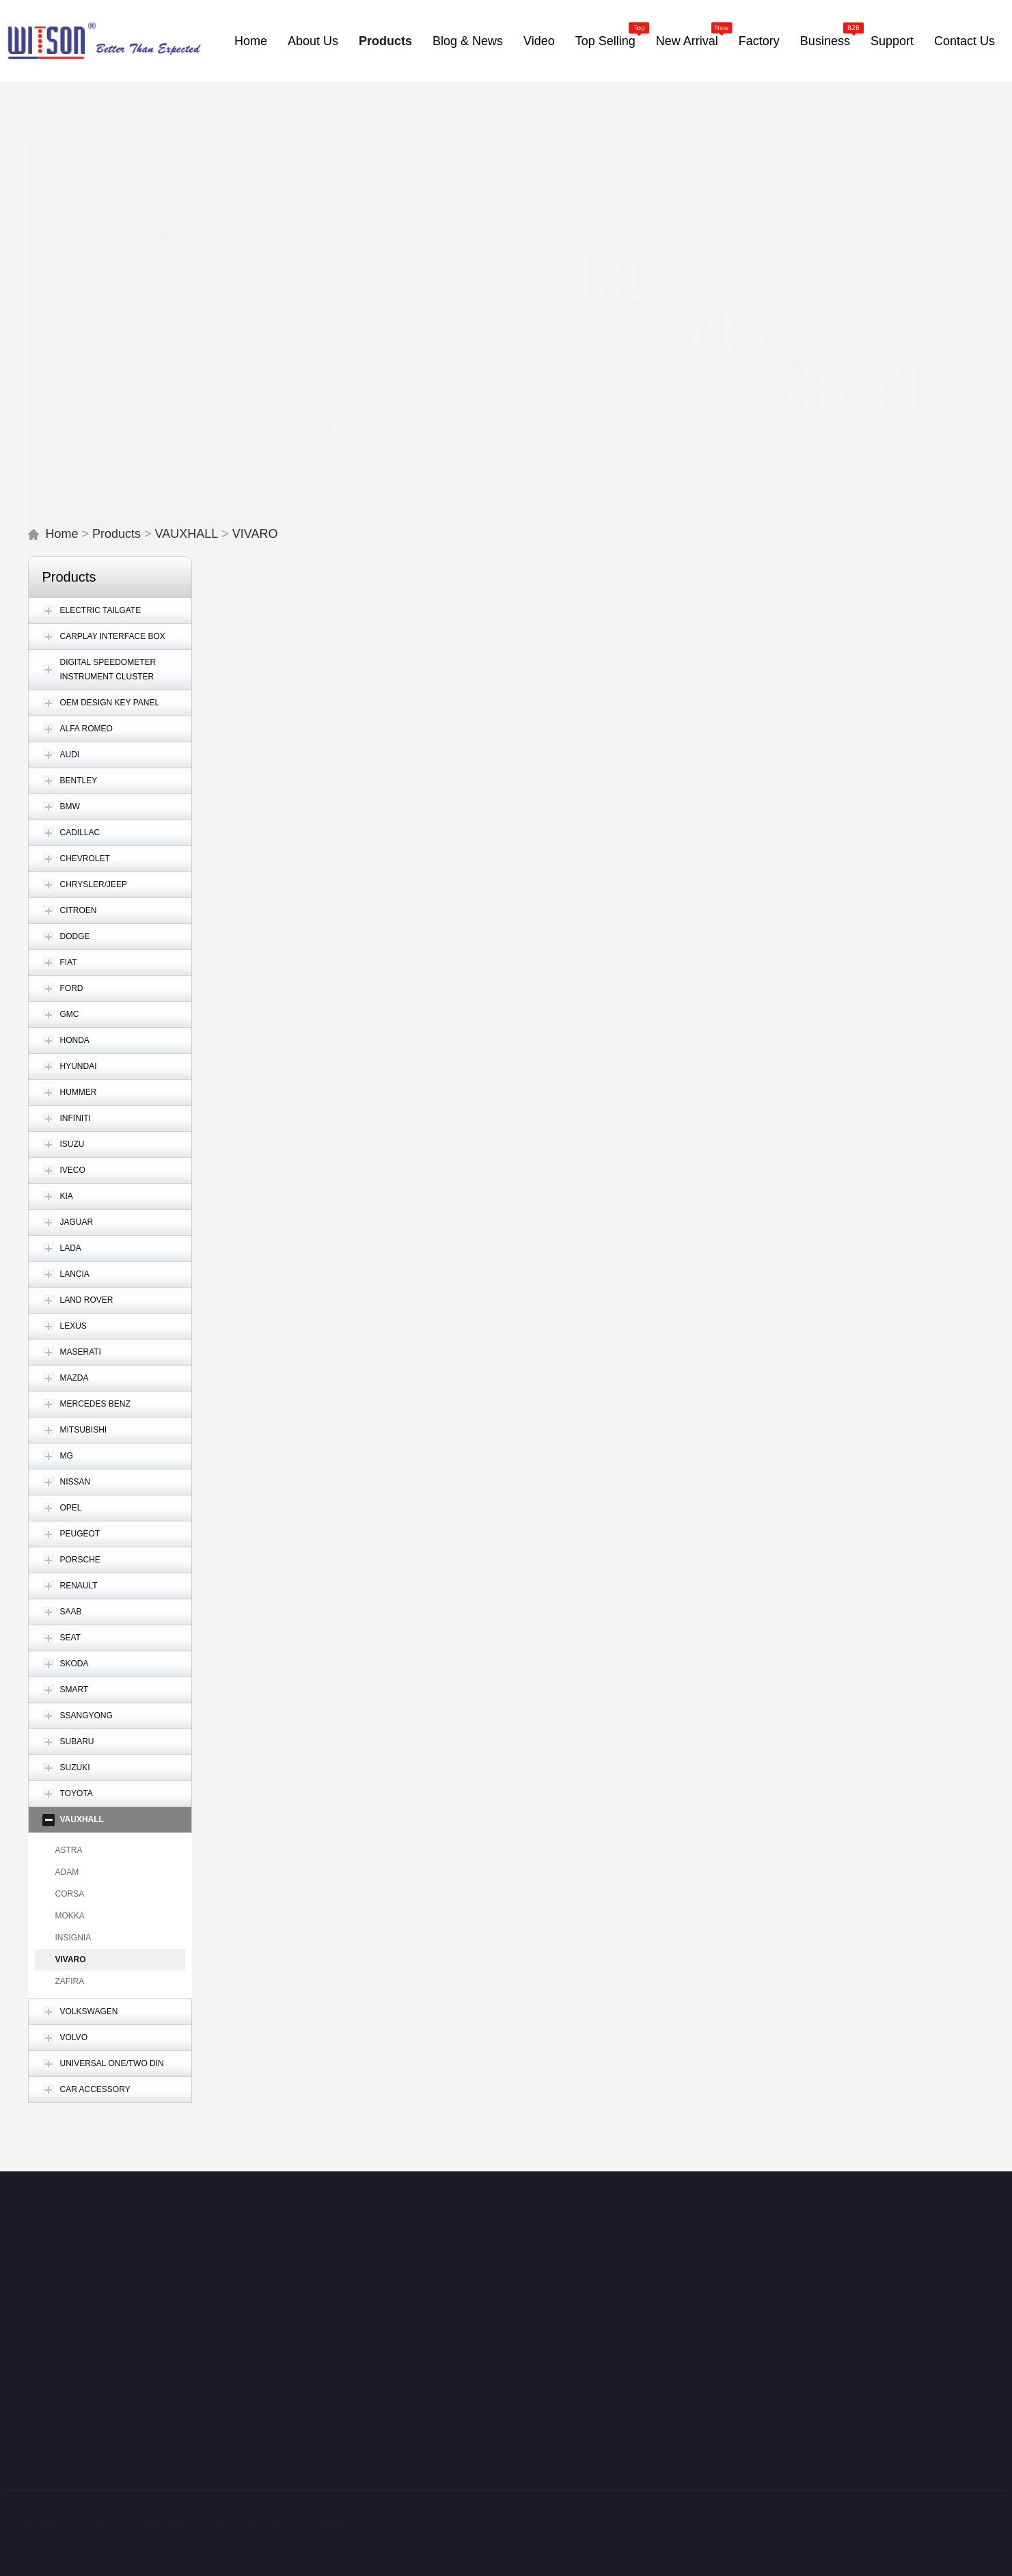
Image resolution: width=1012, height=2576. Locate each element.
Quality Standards (584, 2335)
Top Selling (384, 2231)
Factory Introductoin (585, 2251)
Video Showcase (793, 2306)
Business (699, 2223)
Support (779, 2223)
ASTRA (69, 1850)
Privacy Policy (928, 2327)
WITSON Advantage (30, 2279)
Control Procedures (587, 2319)
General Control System (580, 2295)
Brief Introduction (43, 2251)
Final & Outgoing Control (582, 2387)
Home (62, 534)
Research (563, 2413)
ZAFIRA (70, 1981)
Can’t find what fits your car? (948, 2300)
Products (116, 534)
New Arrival (471, 2231)
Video (317, 2223)
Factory (563, 2223)
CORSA (70, 1894)
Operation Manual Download (796, 2334)
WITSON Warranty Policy (797, 2258)
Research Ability (581, 2430)
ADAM (67, 1872)
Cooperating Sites (936, 2272)
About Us (32, 2223)
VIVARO (255, 534)
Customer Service (796, 2285)
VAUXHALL (187, 534)
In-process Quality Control (585, 2357)
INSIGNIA (73, 1937)
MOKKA (70, 1916)
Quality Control (574, 2272)
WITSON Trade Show (39, 2334)
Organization (34, 2306)
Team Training (577, 2476)
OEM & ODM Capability (575, 2453)
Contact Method (932, 2251)
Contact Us (929, 2223)
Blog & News (223, 2231)
